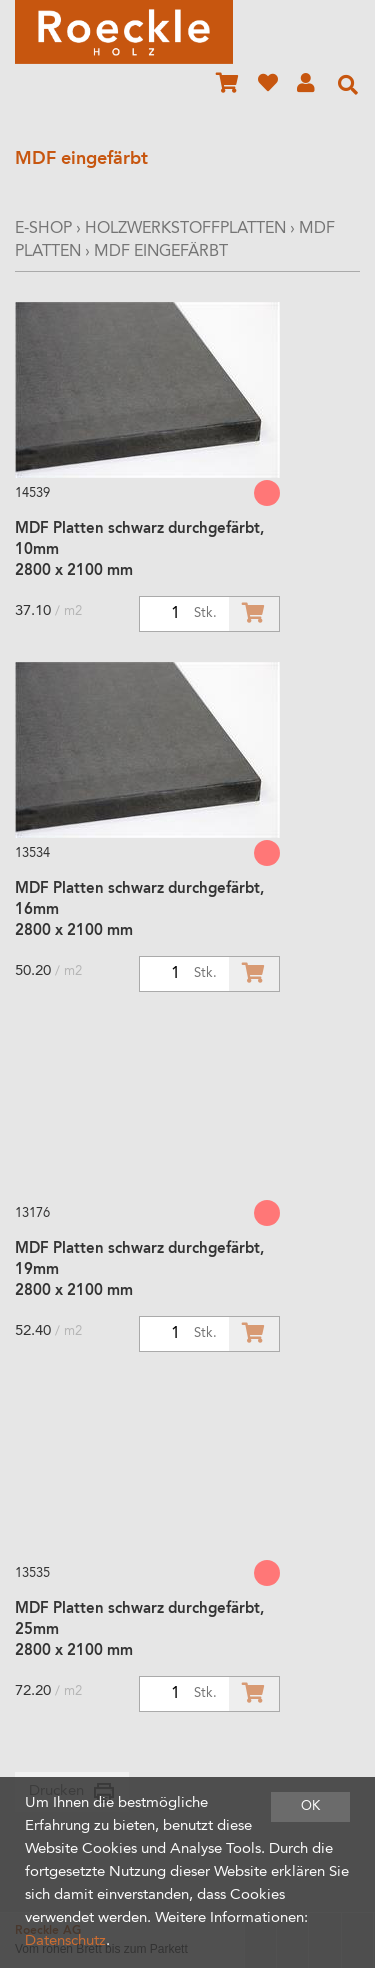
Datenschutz (65, 1941)
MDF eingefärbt (161, 252)
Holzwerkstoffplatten (185, 229)
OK (310, 1806)
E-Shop (43, 229)
